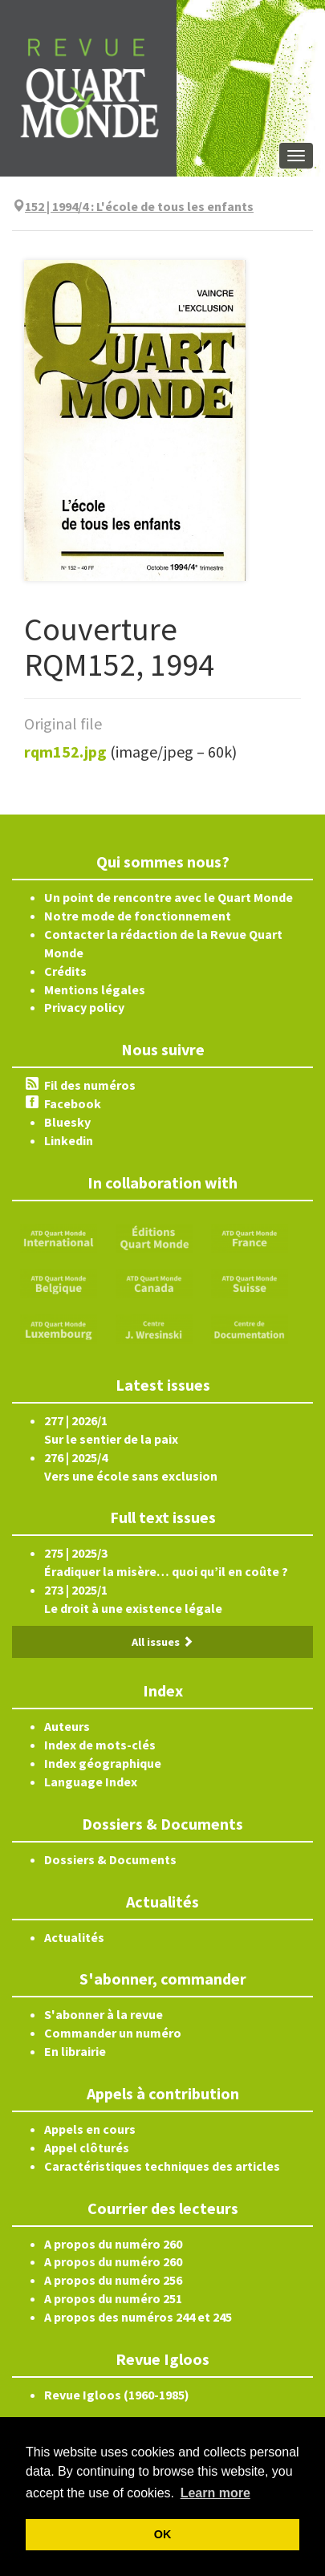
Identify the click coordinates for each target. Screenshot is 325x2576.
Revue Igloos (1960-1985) (116, 2395)
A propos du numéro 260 (113, 2244)
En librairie (75, 2051)
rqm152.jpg (65, 752)
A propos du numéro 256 (113, 2280)
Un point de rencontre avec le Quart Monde (168, 897)
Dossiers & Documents (110, 1859)
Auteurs (67, 1726)
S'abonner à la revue (103, 2014)
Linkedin (68, 1140)
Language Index (90, 1782)
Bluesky (67, 1122)
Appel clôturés (86, 2147)
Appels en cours (90, 2129)
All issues (162, 1642)
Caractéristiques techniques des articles (162, 2166)
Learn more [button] (215, 2493)
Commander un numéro (112, 2033)
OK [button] (163, 2534)
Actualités (74, 1937)
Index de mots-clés (100, 1745)
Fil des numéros (90, 1085)
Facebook (72, 1103)
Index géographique (102, 1763)
